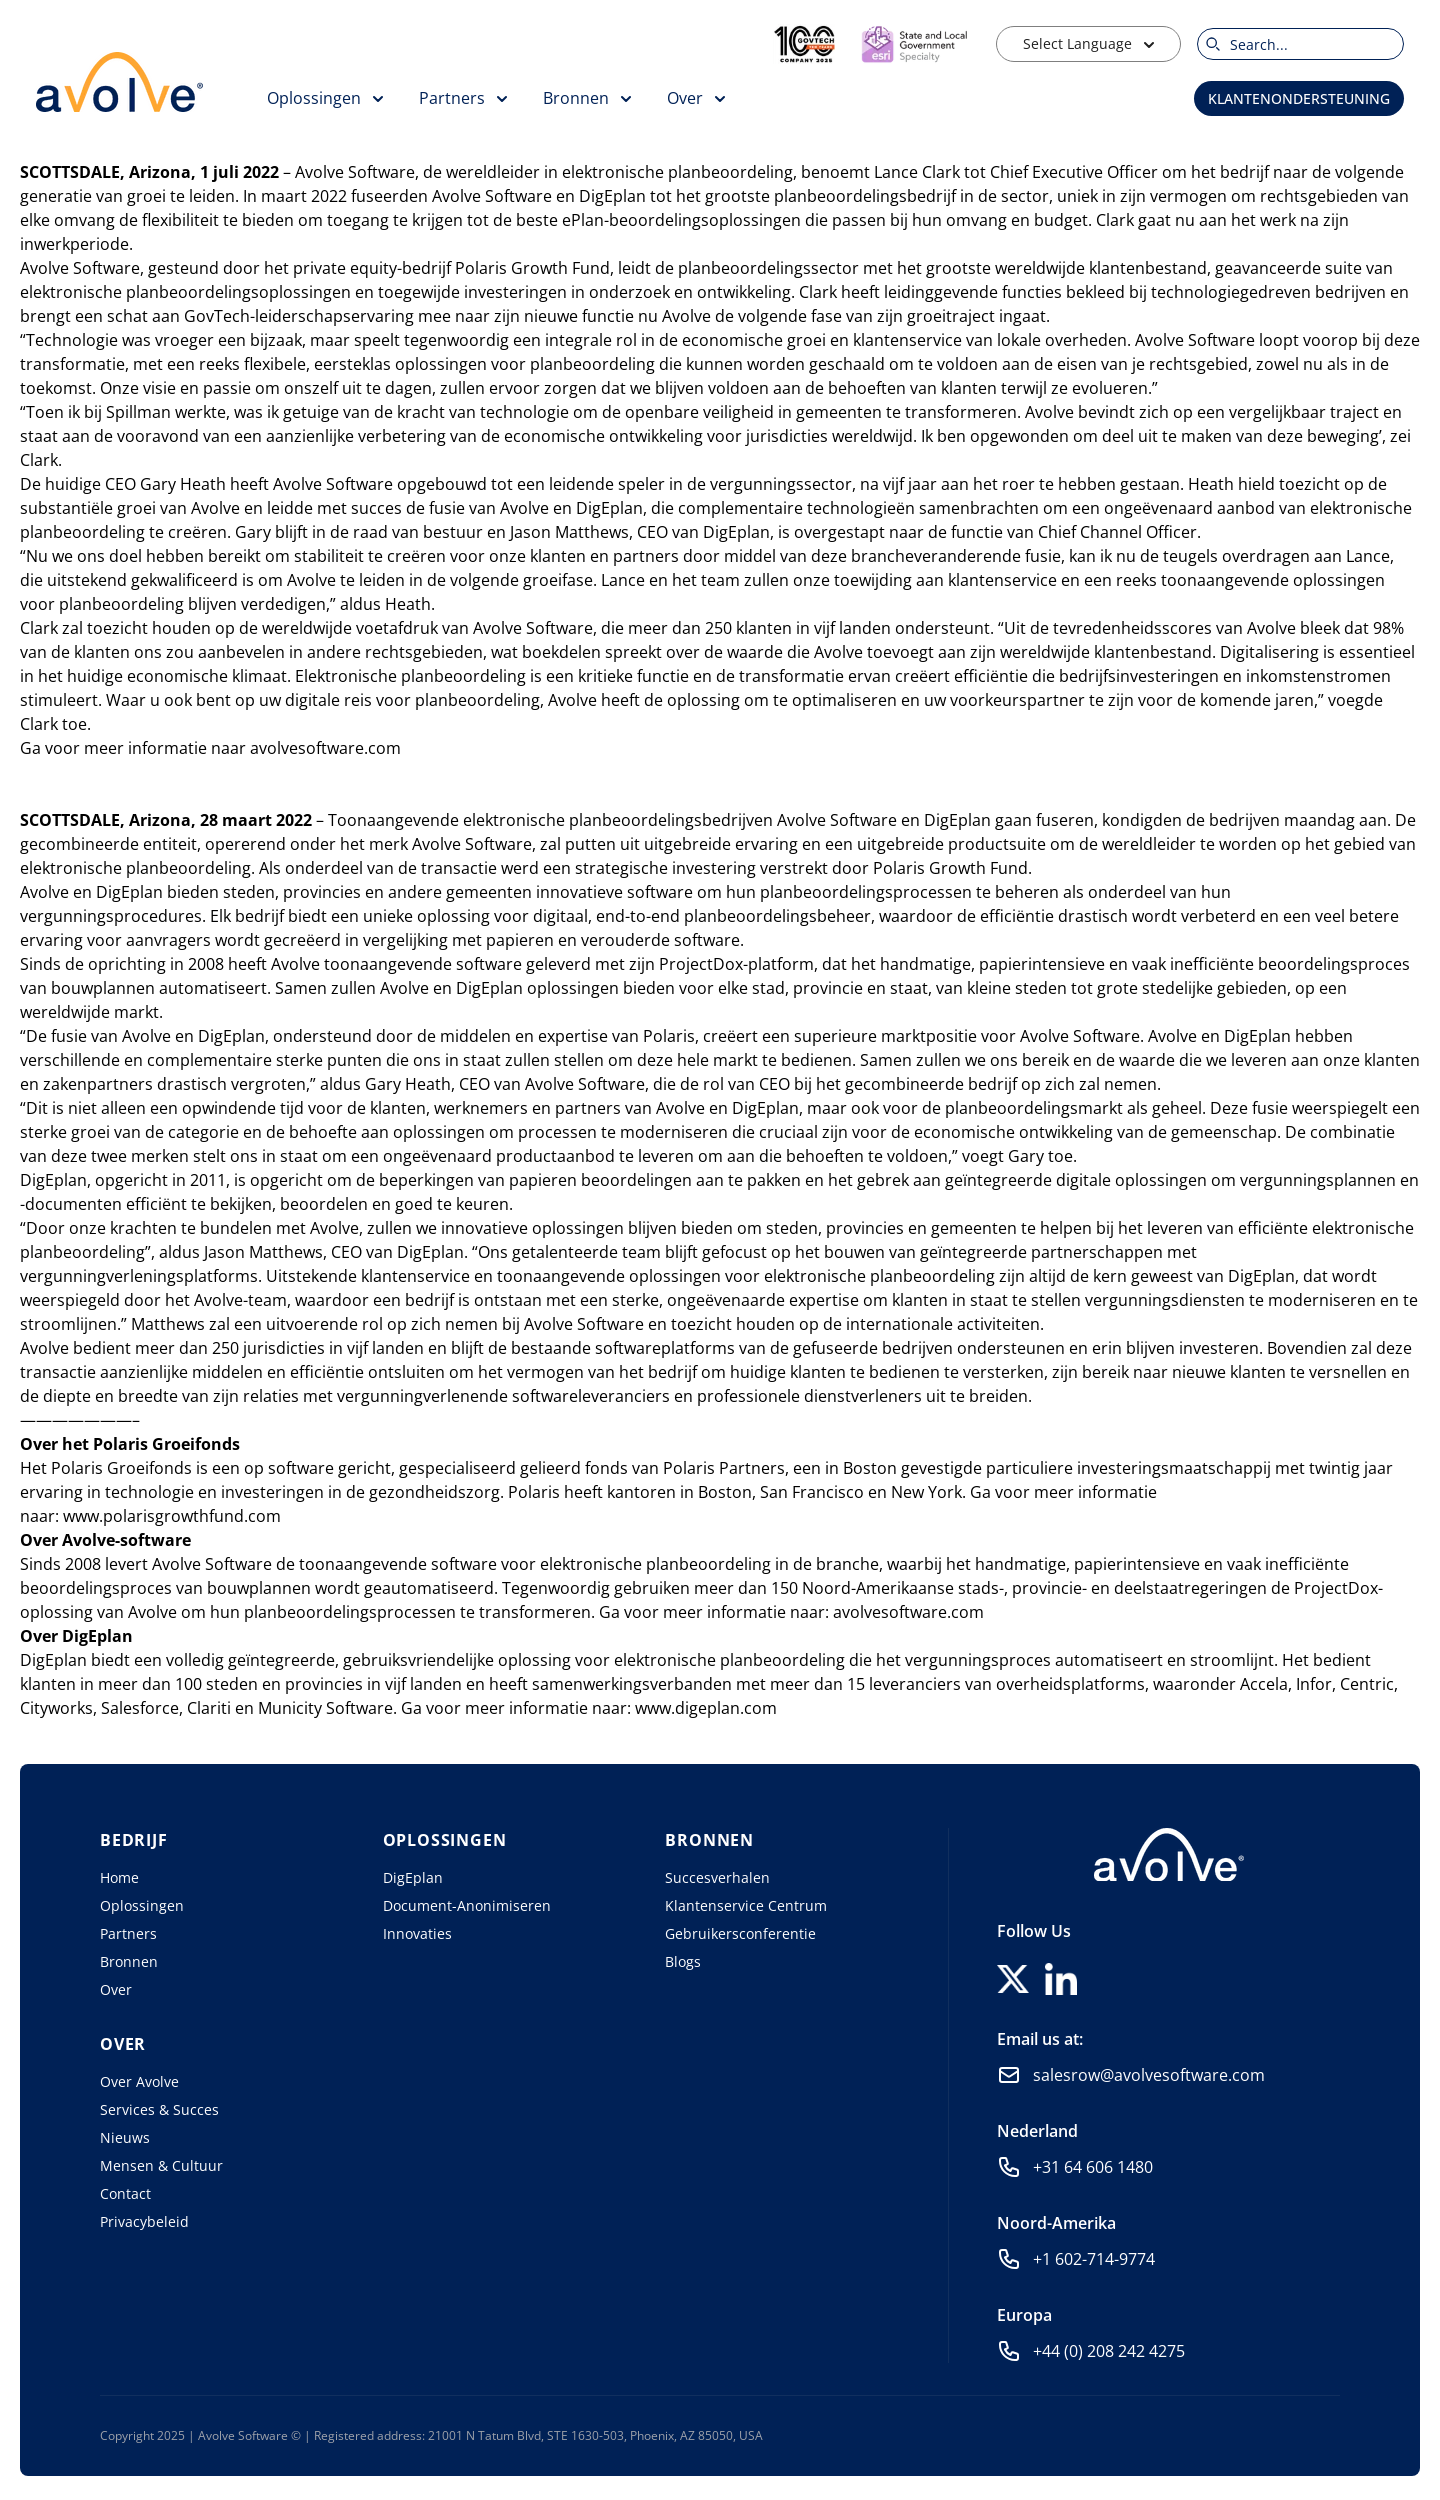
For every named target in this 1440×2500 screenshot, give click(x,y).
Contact (125, 2193)
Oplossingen (142, 1905)
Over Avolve (139, 2081)
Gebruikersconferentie (740, 1933)
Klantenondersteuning (1299, 98)
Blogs (683, 1961)
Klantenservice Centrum (746, 1905)
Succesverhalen (717, 1877)
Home (119, 1877)
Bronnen (129, 1961)
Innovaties (417, 1933)
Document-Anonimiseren (467, 1905)
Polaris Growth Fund (532, 268)
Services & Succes (159, 2109)
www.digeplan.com (706, 1708)
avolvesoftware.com (325, 748)
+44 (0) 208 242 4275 (1109, 2351)
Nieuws (125, 2137)
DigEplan (413, 1877)
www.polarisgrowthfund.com (172, 1516)
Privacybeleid (144, 2221)
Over (116, 1989)
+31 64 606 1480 (1093, 2167)
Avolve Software (355, 172)
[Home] (1169, 1854)
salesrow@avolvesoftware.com (1149, 2075)
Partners (128, 1933)
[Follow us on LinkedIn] (1061, 1979)
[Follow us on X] (1013, 1979)
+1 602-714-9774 (1094, 2259)
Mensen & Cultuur (161, 2165)
